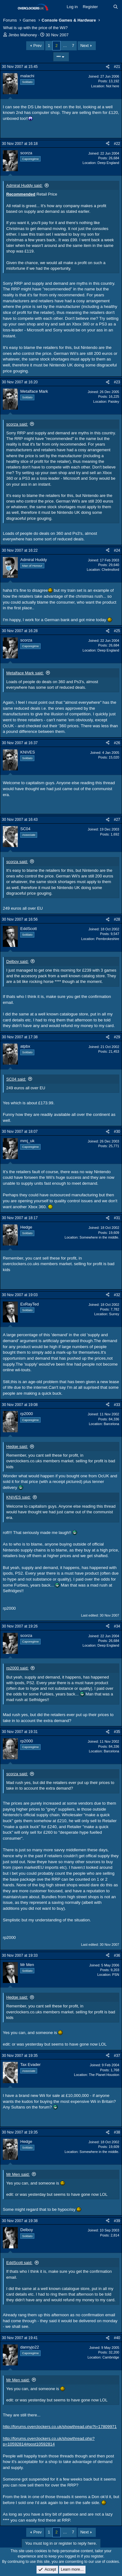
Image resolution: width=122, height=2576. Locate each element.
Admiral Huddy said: (24, 185)
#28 (117, 919)
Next (84, 45)
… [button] (65, 45)
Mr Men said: (18, 2174)
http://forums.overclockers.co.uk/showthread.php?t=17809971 (60, 2426)
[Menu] (8, 7)
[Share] (108, 66)
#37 (117, 2055)
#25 (117, 631)
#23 (117, 382)
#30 (117, 1131)
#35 (117, 1732)
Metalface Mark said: (25, 673)
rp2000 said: (17, 1668)
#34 (117, 1626)
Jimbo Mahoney (22, 35)
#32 (117, 1295)
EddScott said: (19, 2262)
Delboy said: (17, 961)
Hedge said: (17, 1446)
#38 (117, 2132)
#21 (117, 66)
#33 (117, 1405)
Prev (37, 45)
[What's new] (105, 7)
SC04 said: (16, 1079)
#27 (117, 819)
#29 (117, 1037)
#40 (117, 2338)
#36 (117, 1955)
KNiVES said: (18, 1497)
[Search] (115, 7)
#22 (117, 143)
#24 (117, 550)
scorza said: (17, 424)
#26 (117, 743)
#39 (117, 2221)
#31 (117, 1218)
